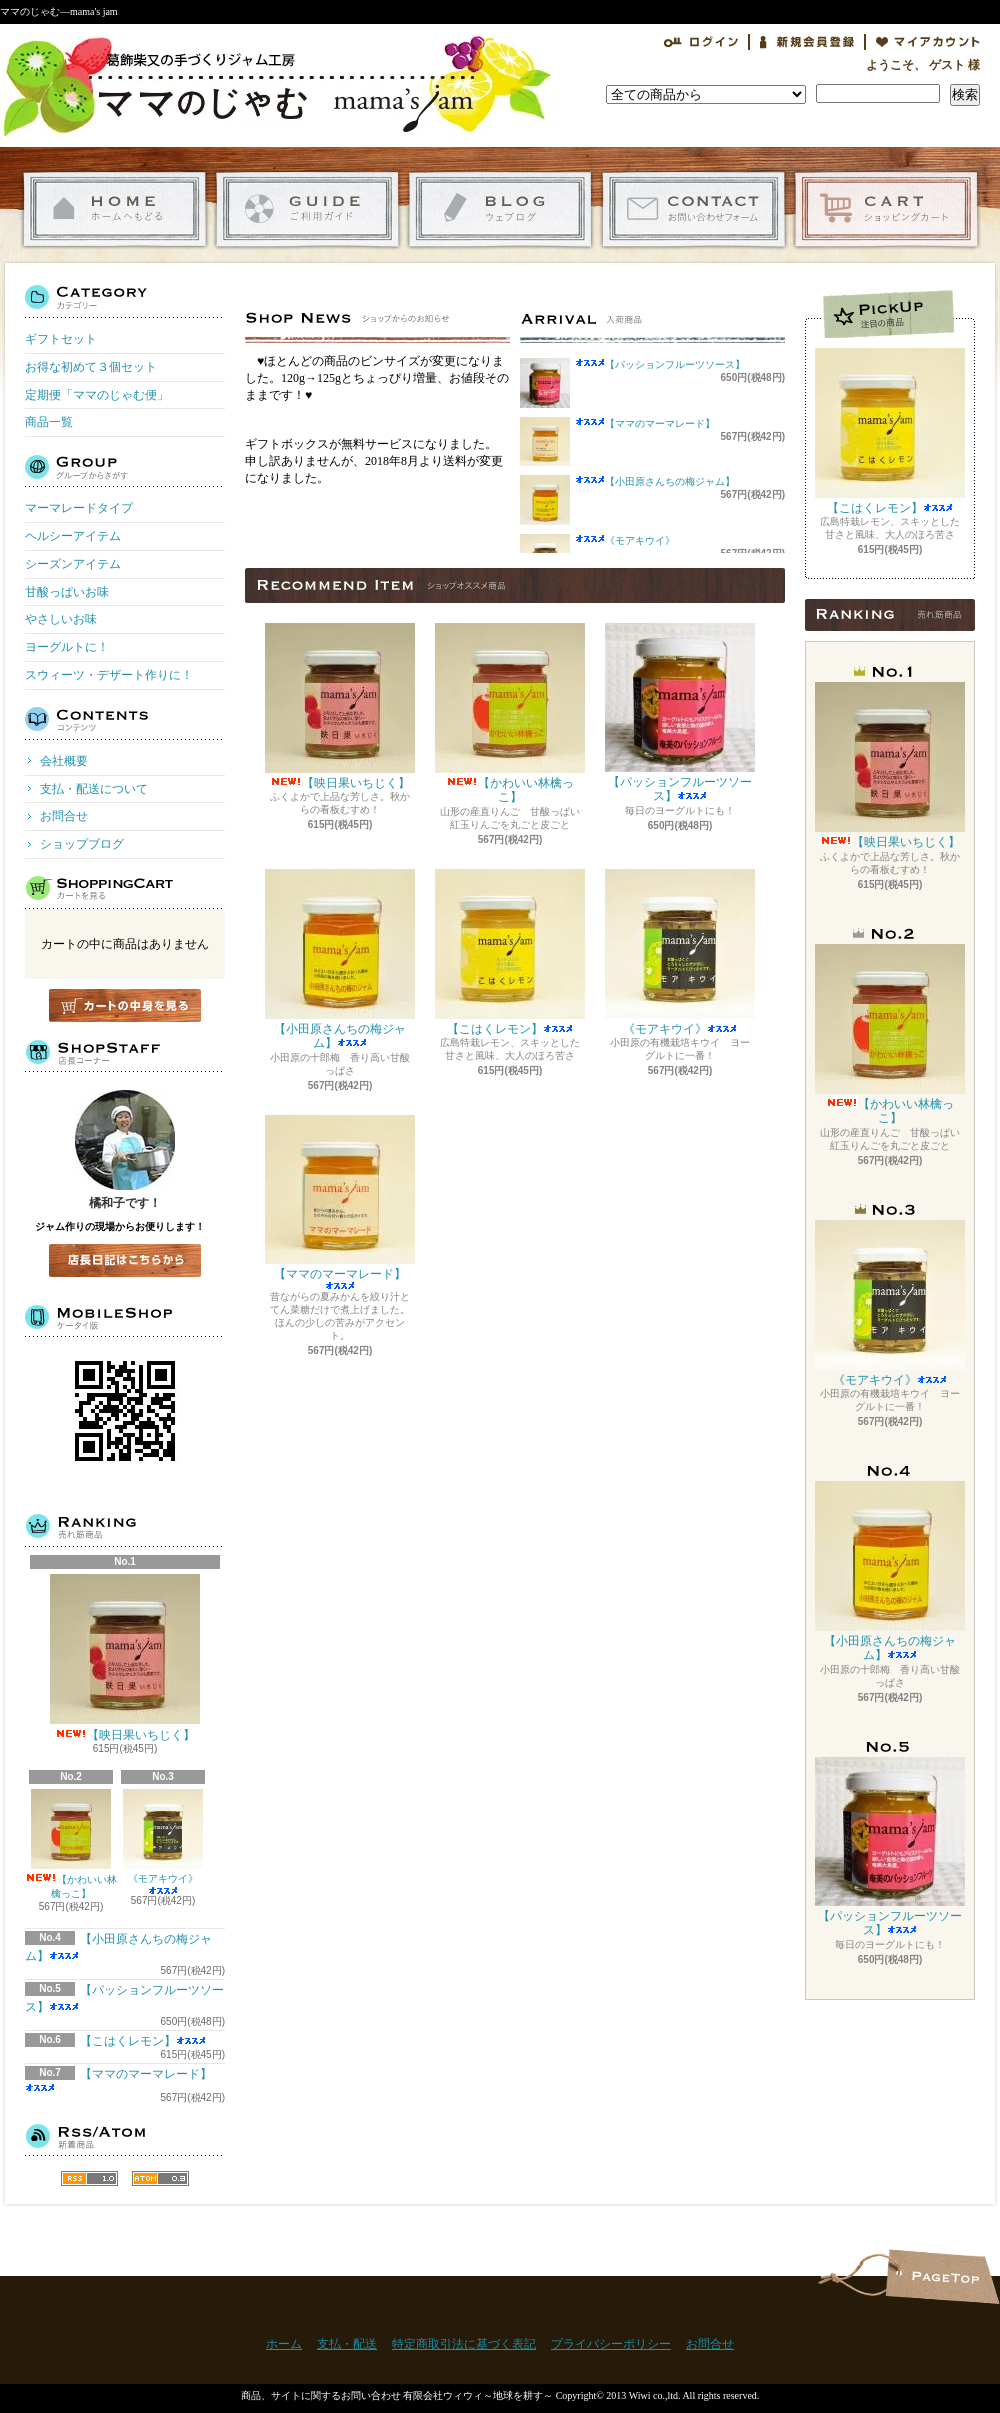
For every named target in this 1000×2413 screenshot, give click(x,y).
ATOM (160, 2178)
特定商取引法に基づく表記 (464, 2344)
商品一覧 (49, 422)
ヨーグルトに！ (67, 647)
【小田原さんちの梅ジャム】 (670, 481)
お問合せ (693, 209)
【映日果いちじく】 (125, 1658)
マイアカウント (928, 42)
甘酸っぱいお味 (67, 592)
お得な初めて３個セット (91, 367)
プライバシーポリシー (611, 2344)
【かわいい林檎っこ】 (71, 1844)
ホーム (114, 209)
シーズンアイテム (73, 564)
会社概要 (64, 761)
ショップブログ (500, 209)
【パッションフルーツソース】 (675, 364)
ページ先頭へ (942, 2276)
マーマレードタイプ (79, 508)
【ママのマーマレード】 (660, 423)
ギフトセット (61, 339)
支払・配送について (307, 209)
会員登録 (807, 42)
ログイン (701, 42)
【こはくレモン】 (143, 2041)
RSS (89, 2178)
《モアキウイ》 (163, 1842)
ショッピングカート (886, 209)
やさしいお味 (61, 619)
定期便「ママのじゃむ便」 (97, 395)
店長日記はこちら (125, 1260)
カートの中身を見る (125, 1005)
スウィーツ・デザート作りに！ (109, 675)
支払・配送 (347, 2344)
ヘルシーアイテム (73, 536)
